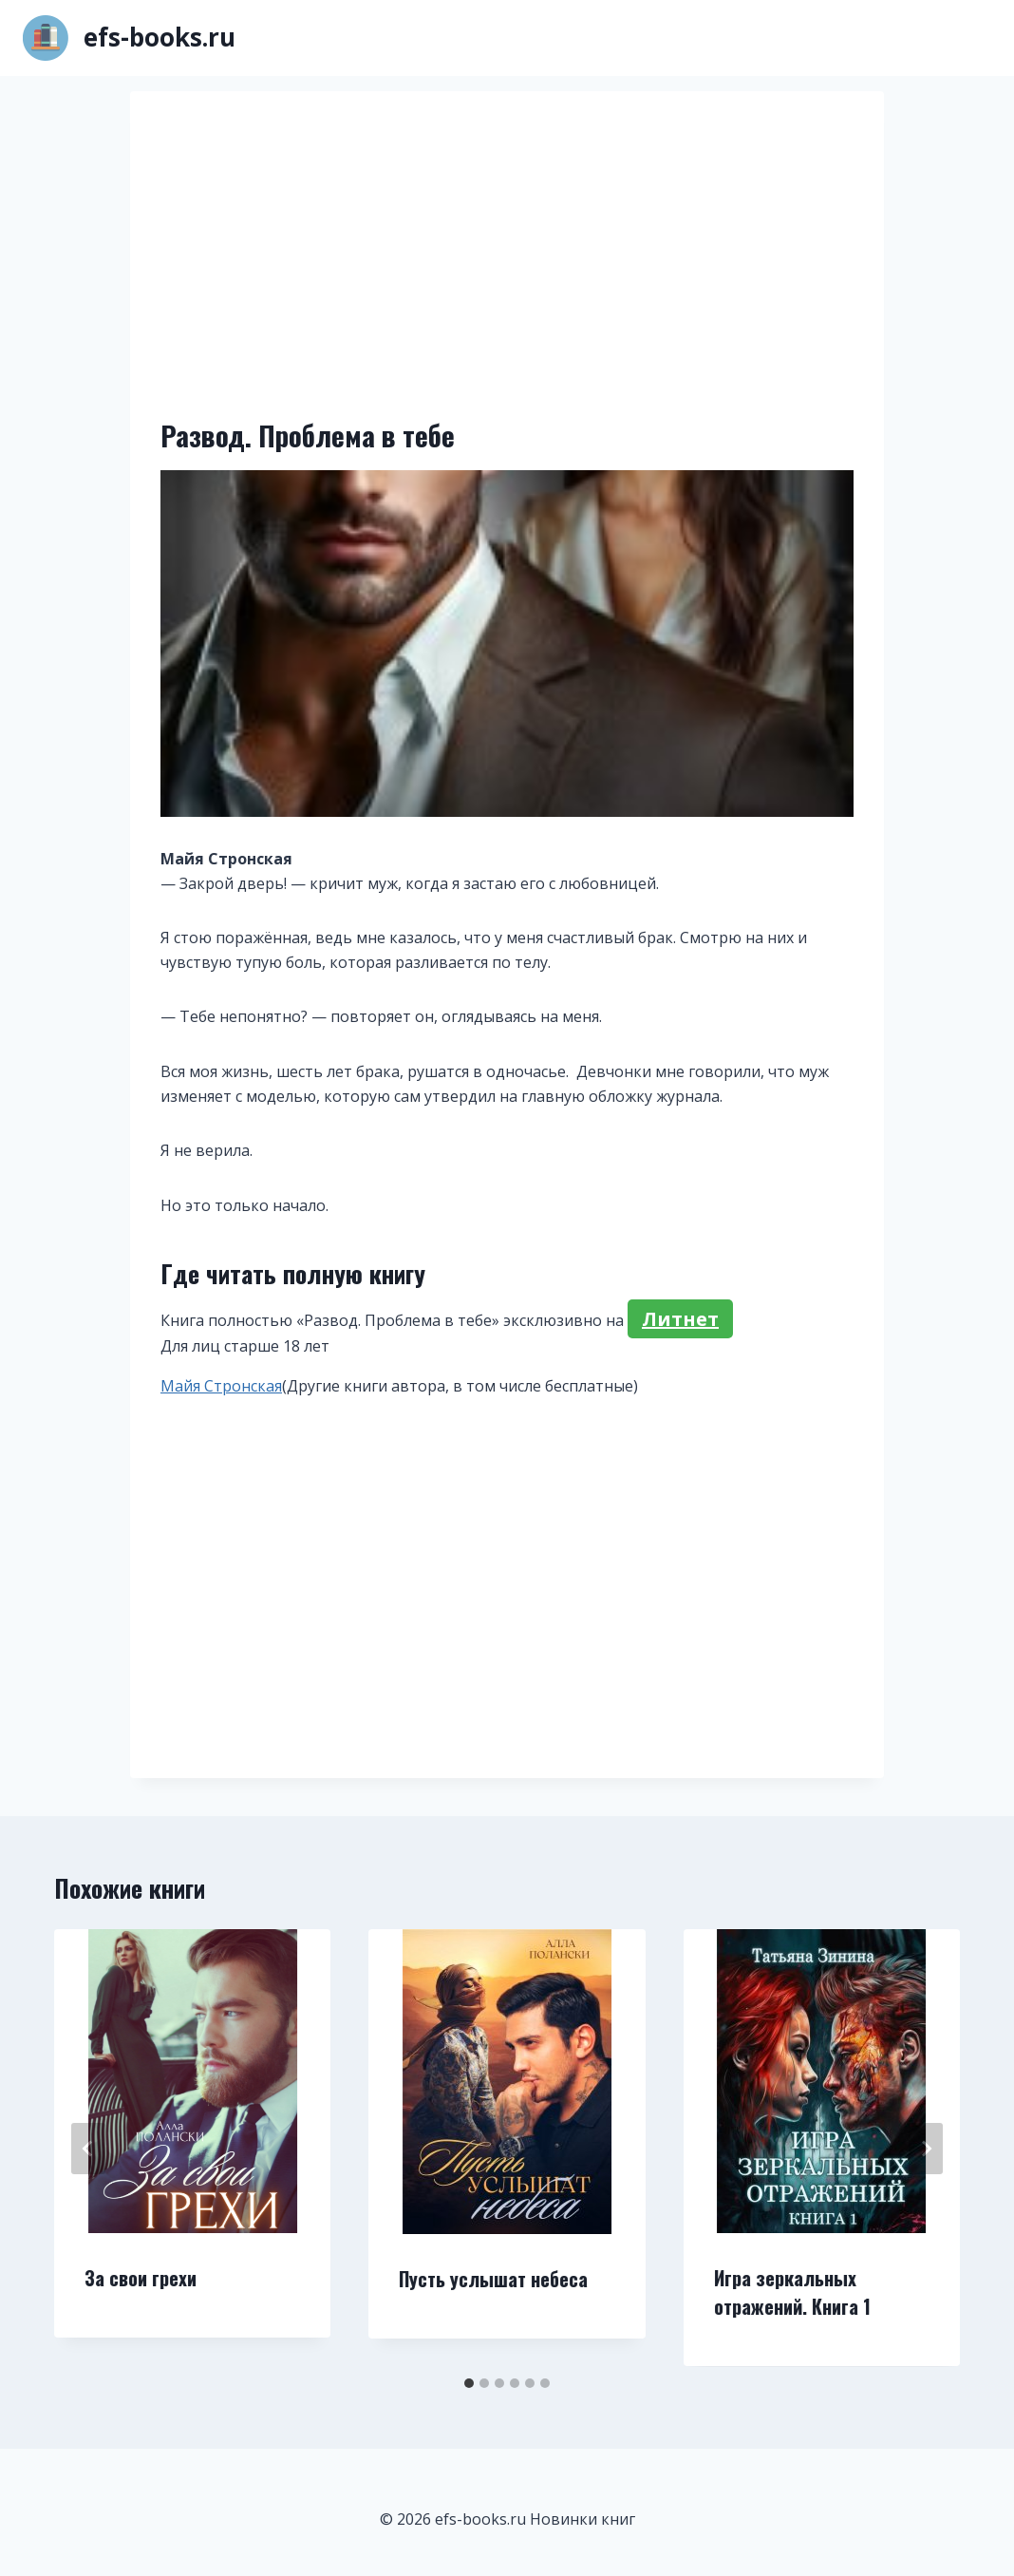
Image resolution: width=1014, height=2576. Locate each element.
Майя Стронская (221, 1385)
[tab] (469, 2383)
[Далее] (926, 2148)
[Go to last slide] (88, 2148)
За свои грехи (140, 2277)
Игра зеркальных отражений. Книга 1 (792, 2291)
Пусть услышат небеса (493, 2278)
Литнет (680, 1319)
